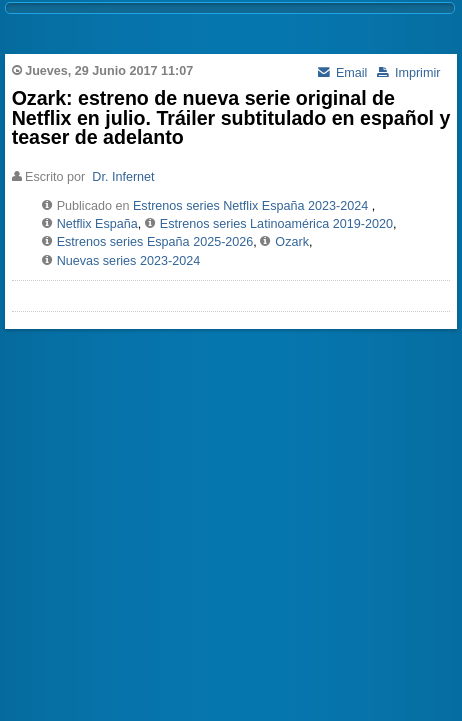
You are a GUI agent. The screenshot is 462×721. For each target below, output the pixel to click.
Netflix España (97, 224)
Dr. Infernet (123, 177)
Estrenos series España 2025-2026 (155, 242)
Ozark (292, 242)
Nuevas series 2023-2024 (129, 261)
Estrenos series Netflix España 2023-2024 (250, 206)
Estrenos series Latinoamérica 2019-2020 (276, 224)
